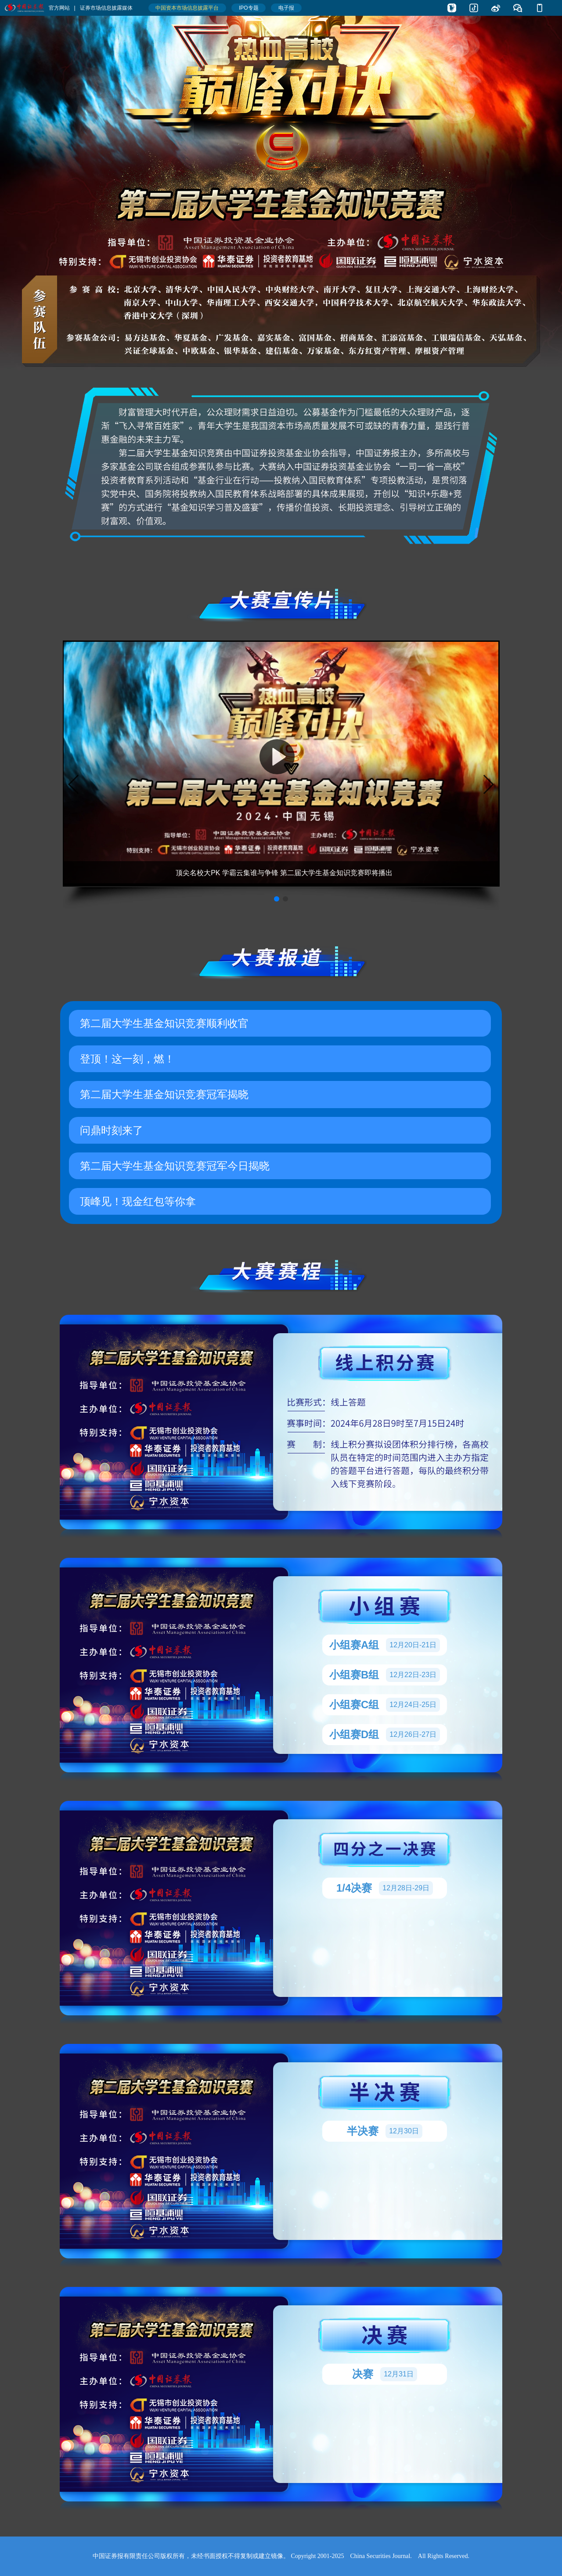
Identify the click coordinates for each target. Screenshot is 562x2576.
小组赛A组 (384, 1645)
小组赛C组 (384, 1705)
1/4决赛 (384, 1888)
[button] (276, 899)
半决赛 (384, 2131)
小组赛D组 (384, 1735)
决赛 (384, 2374)
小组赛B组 (384, 1675)
